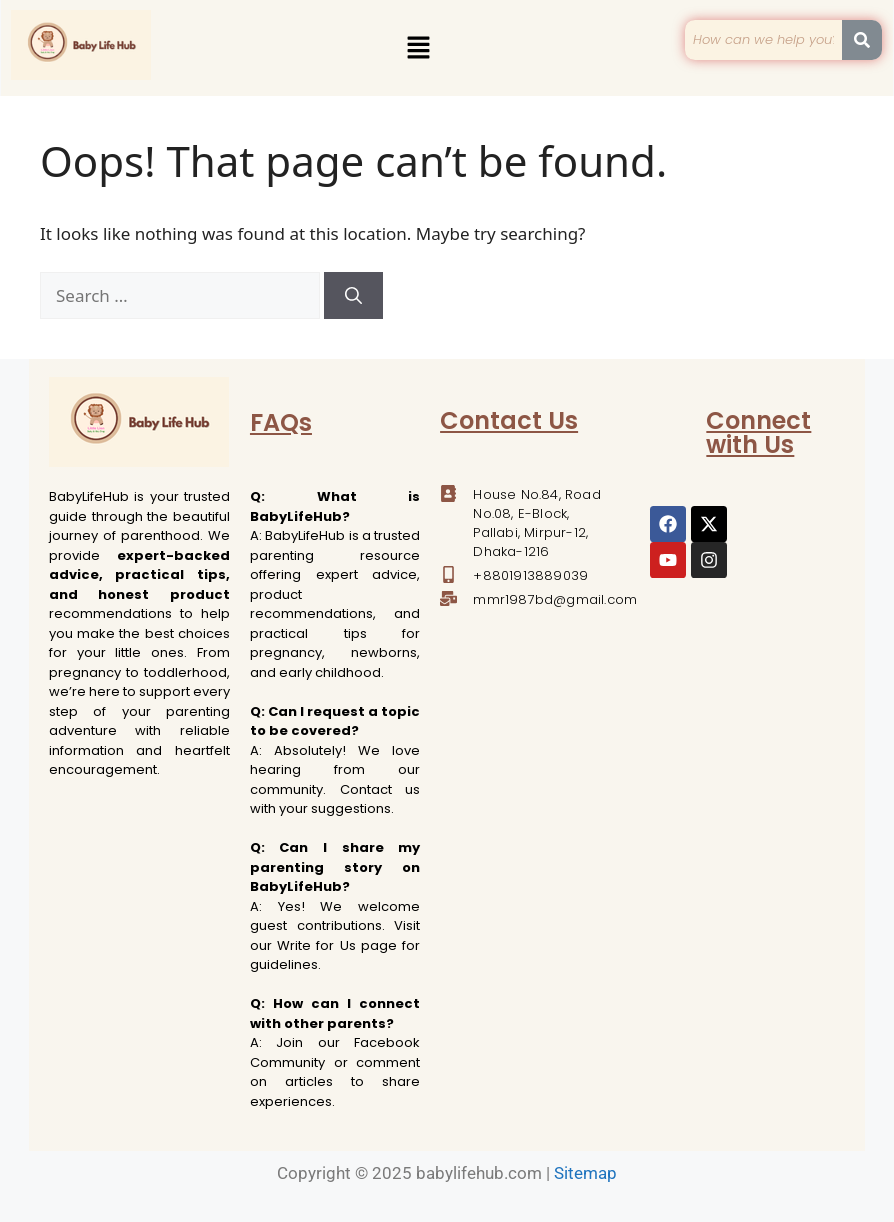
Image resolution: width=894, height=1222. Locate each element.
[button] (418, 48)
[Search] (353, 296)
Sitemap (585, 1173)
